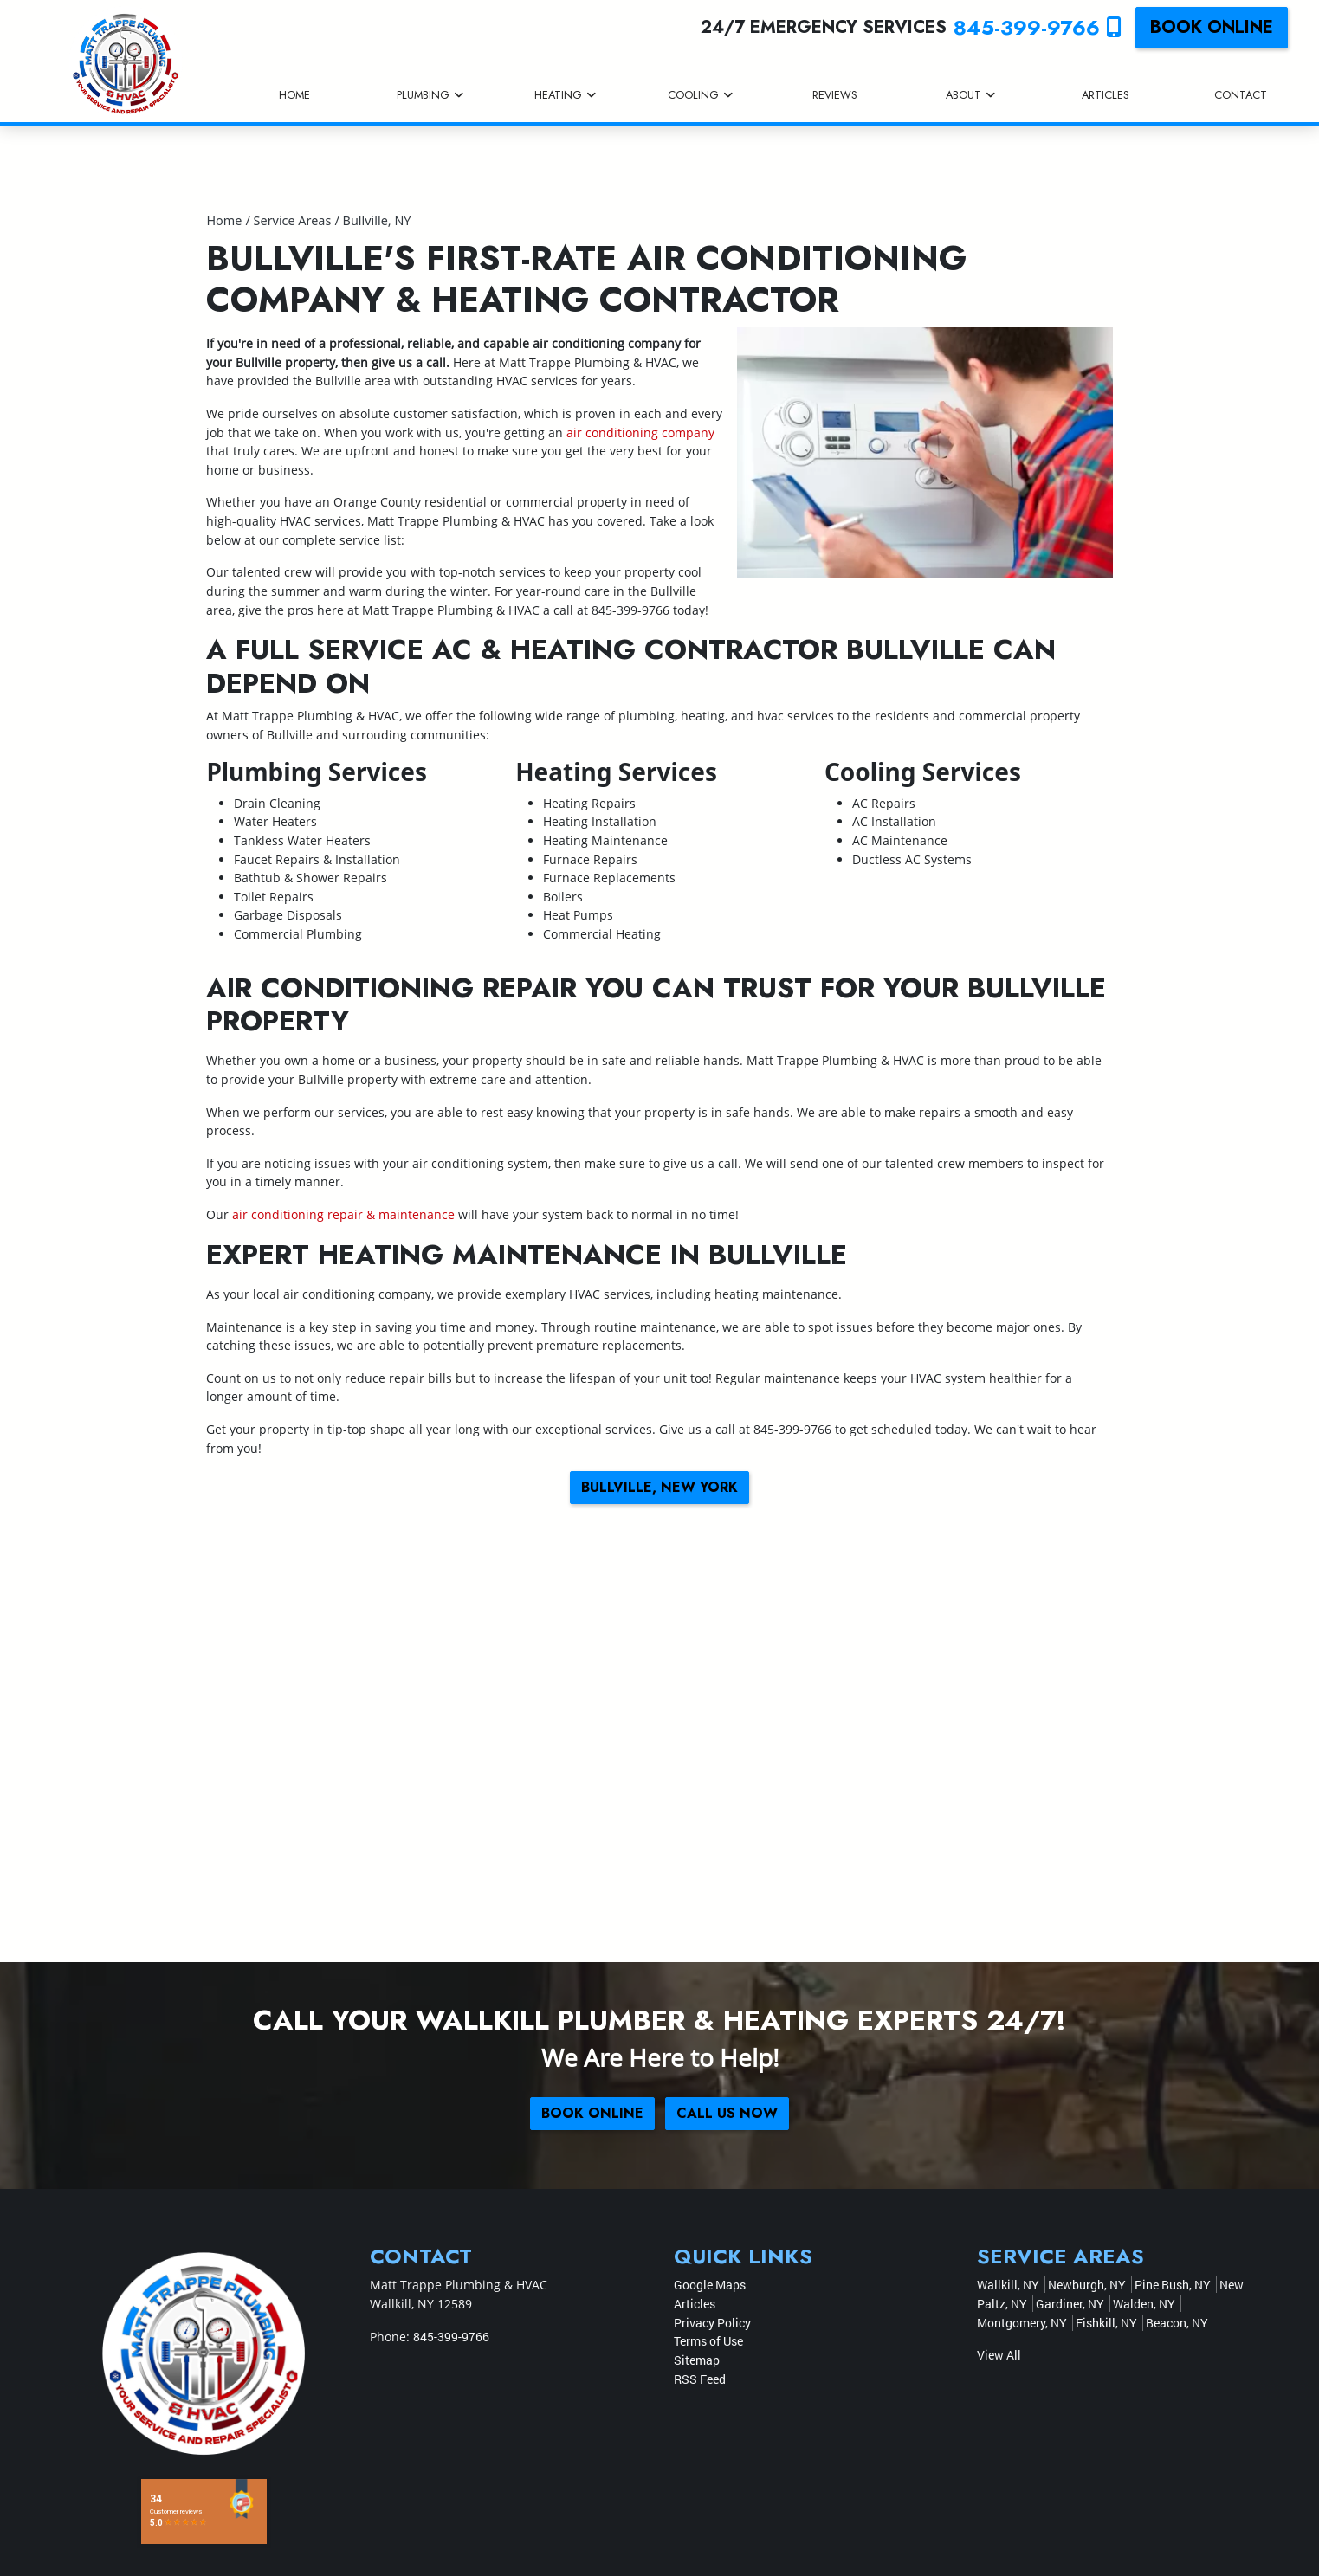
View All (999, 2355)
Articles (694, 2303)
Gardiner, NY (1070, 2303)
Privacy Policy (712, 2323)
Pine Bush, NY (1173, 2284)
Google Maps (710, 2284)
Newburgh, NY (1087, 2284)
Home (224, 220)
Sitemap (697, 2360)
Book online (1211, 27)
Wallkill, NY (1008, 2284)
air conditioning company (640, 432)
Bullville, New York (659, 1487)
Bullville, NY (377, 220)
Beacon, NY (1177, 2323)
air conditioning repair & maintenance (343, 1214)
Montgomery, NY (1022, 2323)
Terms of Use (708, 2341)
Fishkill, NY (1106, 2323)
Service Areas (293, 220)
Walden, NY (1144, 2303)
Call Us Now (727, 2113)
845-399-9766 (1038, 27)
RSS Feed (700, 2379)
